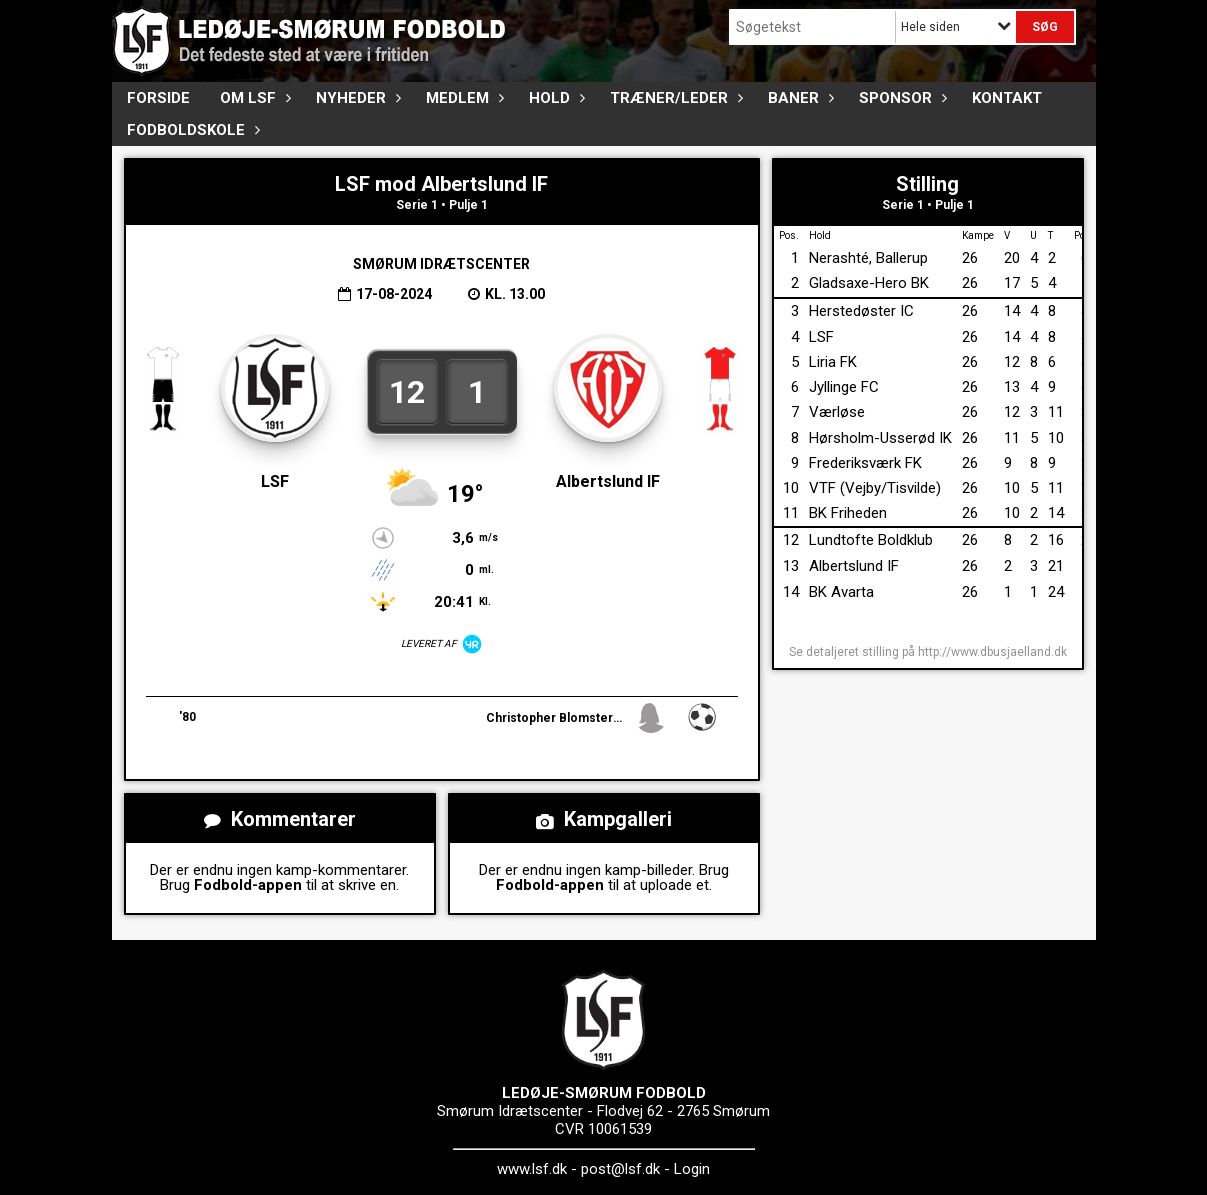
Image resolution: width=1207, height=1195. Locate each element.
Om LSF (253, 98)
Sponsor (900, 98)
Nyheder (356, 98)
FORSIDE (158, 98)
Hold (554, 98)
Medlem (462, 98)
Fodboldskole (191, 130)
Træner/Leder (674, 98)
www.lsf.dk (532, 1169)
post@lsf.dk (620, 1169)
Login (692, 1169)
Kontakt (1007, 98)
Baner (798, 98)
